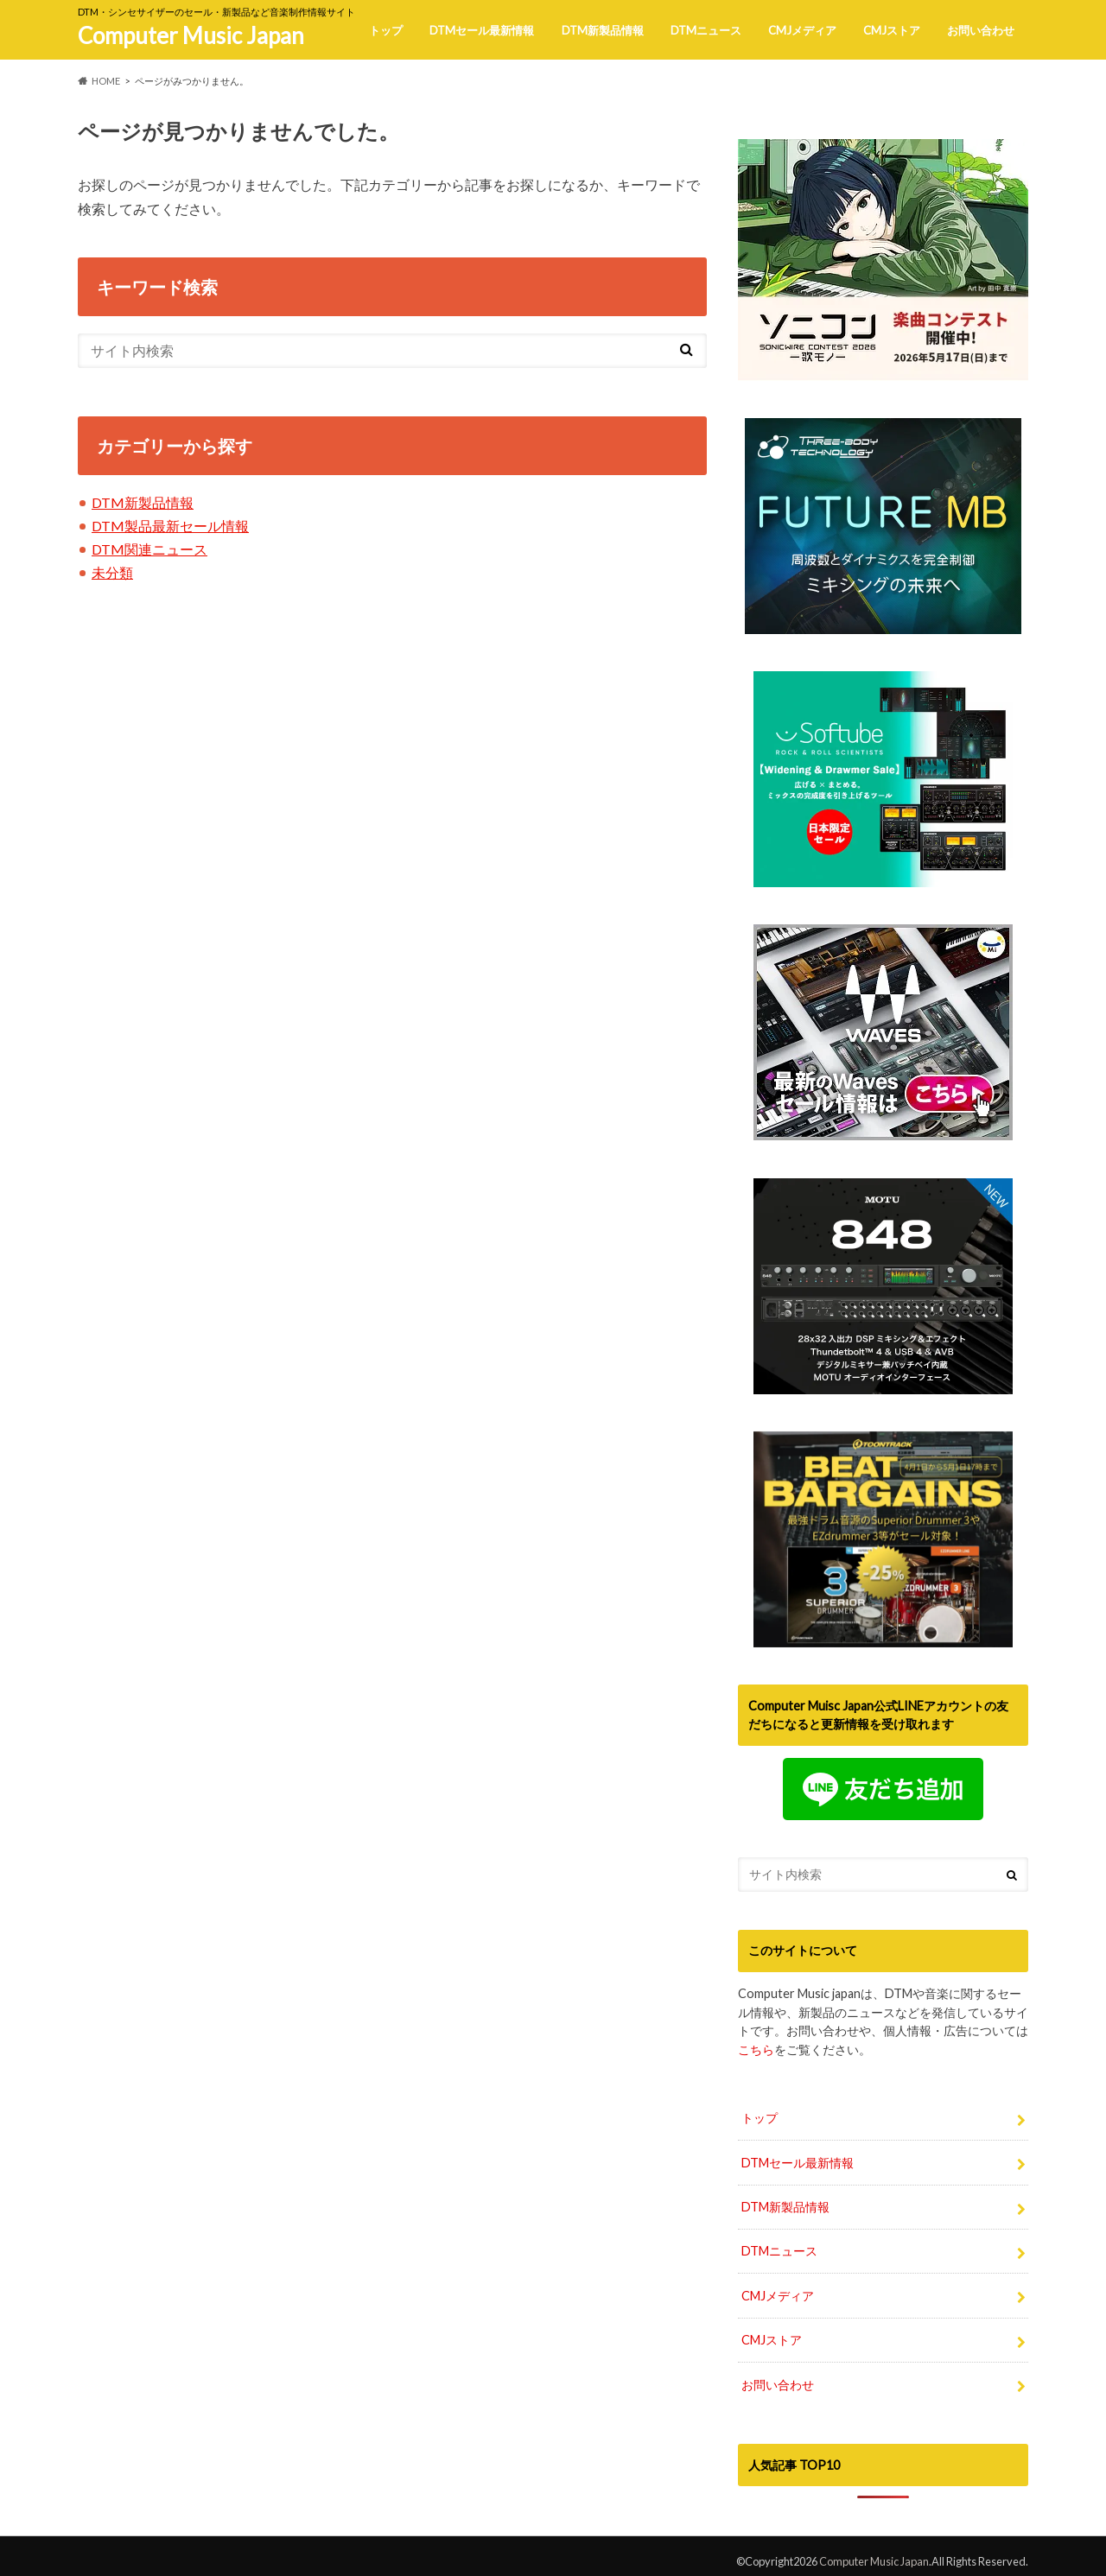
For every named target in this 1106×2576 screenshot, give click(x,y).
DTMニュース (706, 30)
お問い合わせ (980, 30)
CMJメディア (802, 30)
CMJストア (891, 30)
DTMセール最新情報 (481, 30)
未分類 (112, 572)
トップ (386, 30)
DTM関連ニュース (149, 549)
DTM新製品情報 (603, 30)
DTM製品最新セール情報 (170, 525)
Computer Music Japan (191, 35)
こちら (756, 2049)
